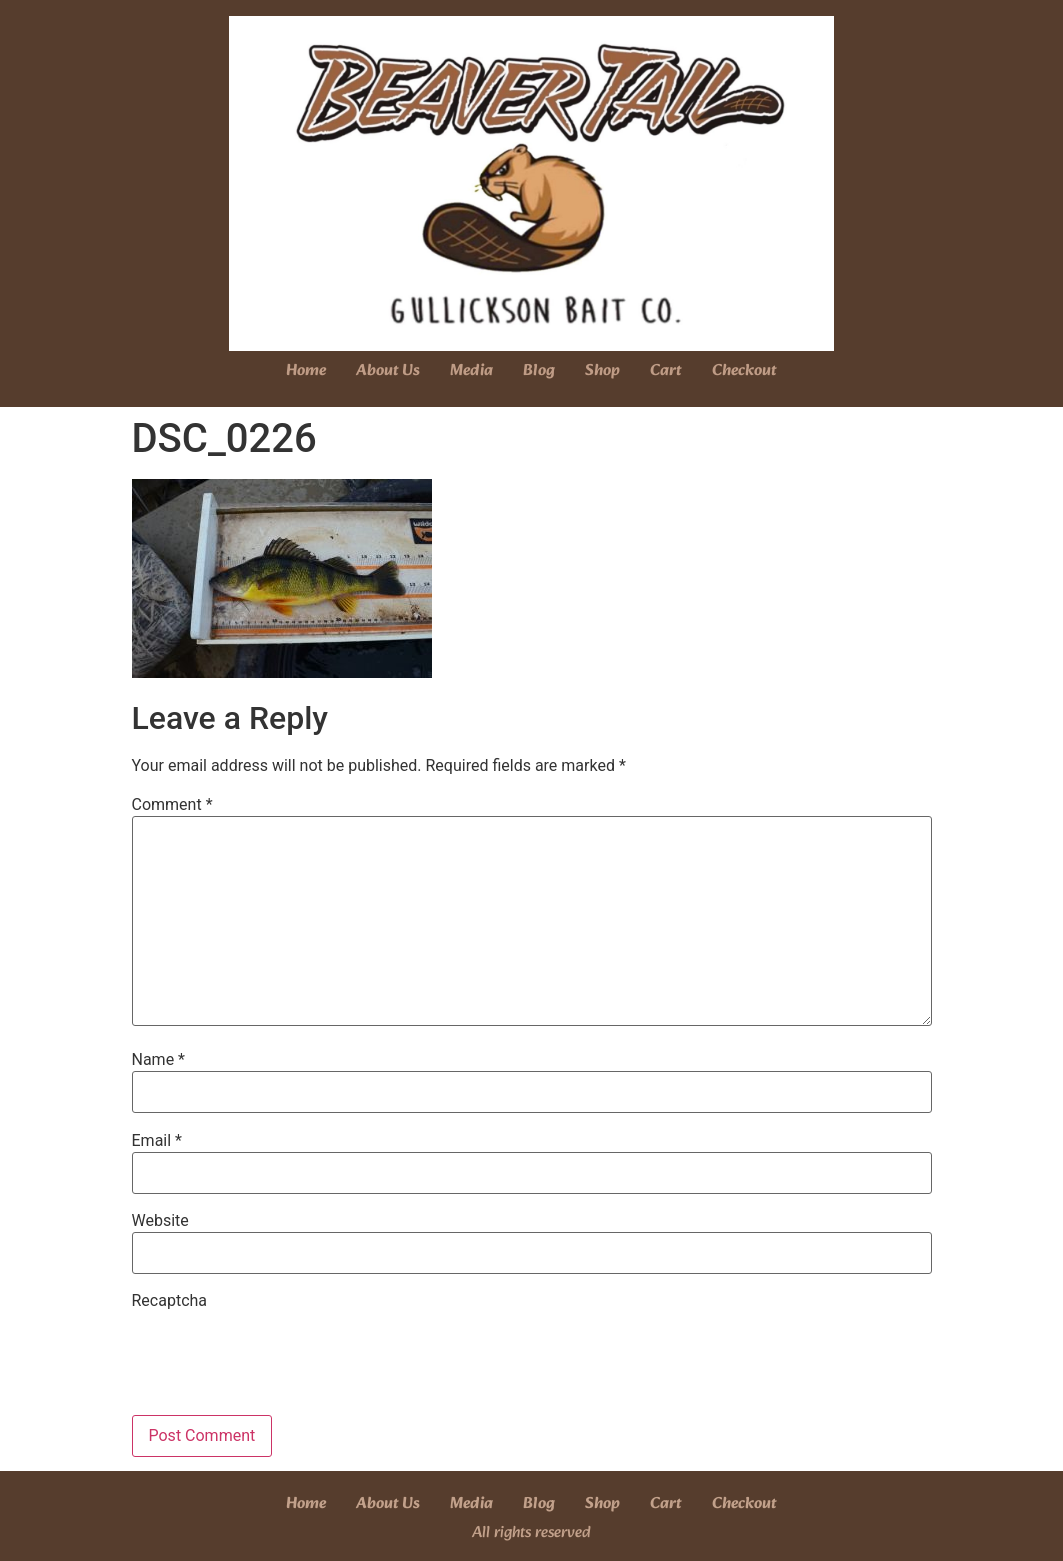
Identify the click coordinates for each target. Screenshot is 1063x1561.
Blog (539, 370)
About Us (388, 370)
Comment (172, 805)
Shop (602, 370)
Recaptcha (170, 1301)
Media (471, 370)
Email (157, 1141)
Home (306, 370)
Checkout (744, 370)
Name (159, 1060)
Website (160, 1221)
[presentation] (284, 1352)
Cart (666, 370)
